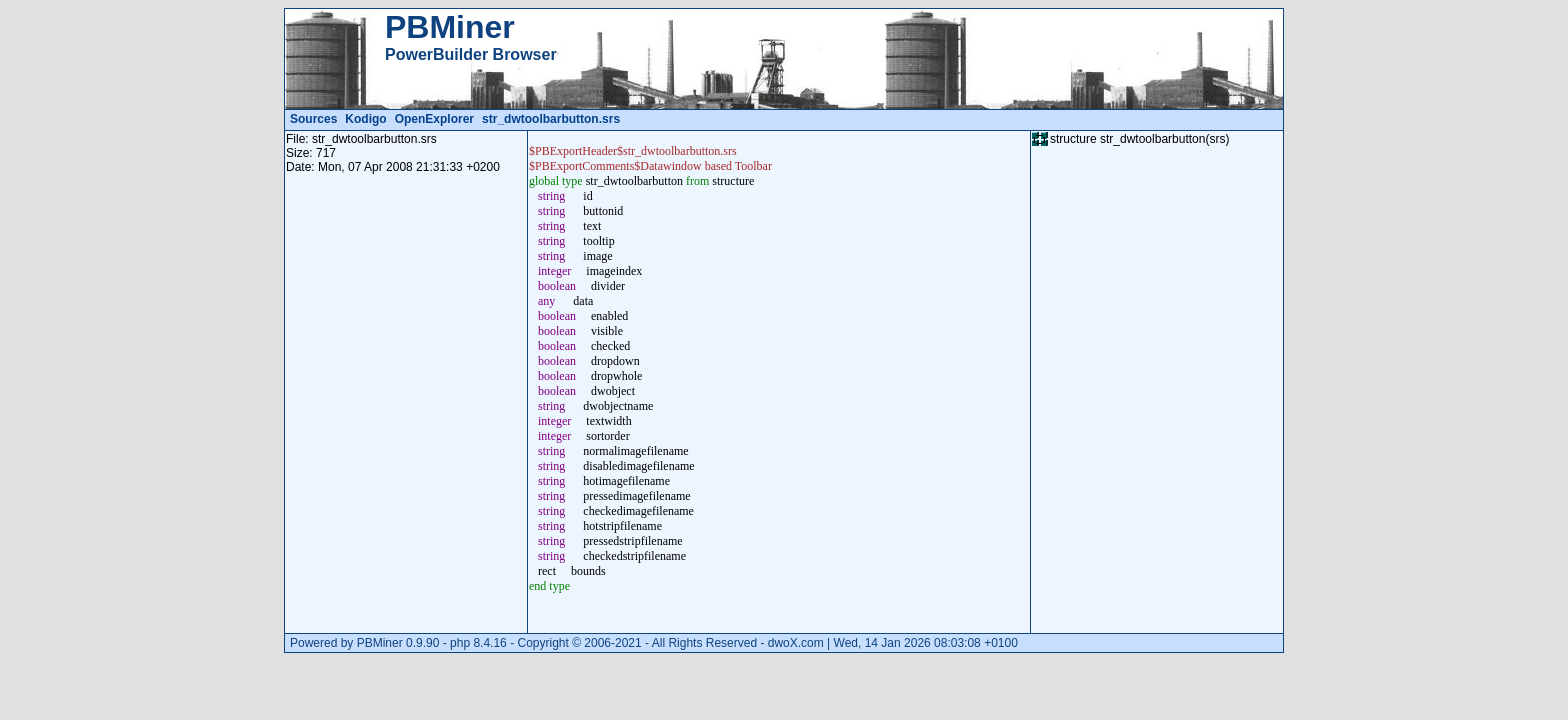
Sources (313, 119)
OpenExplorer (434, 119)
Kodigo (365, 119)
